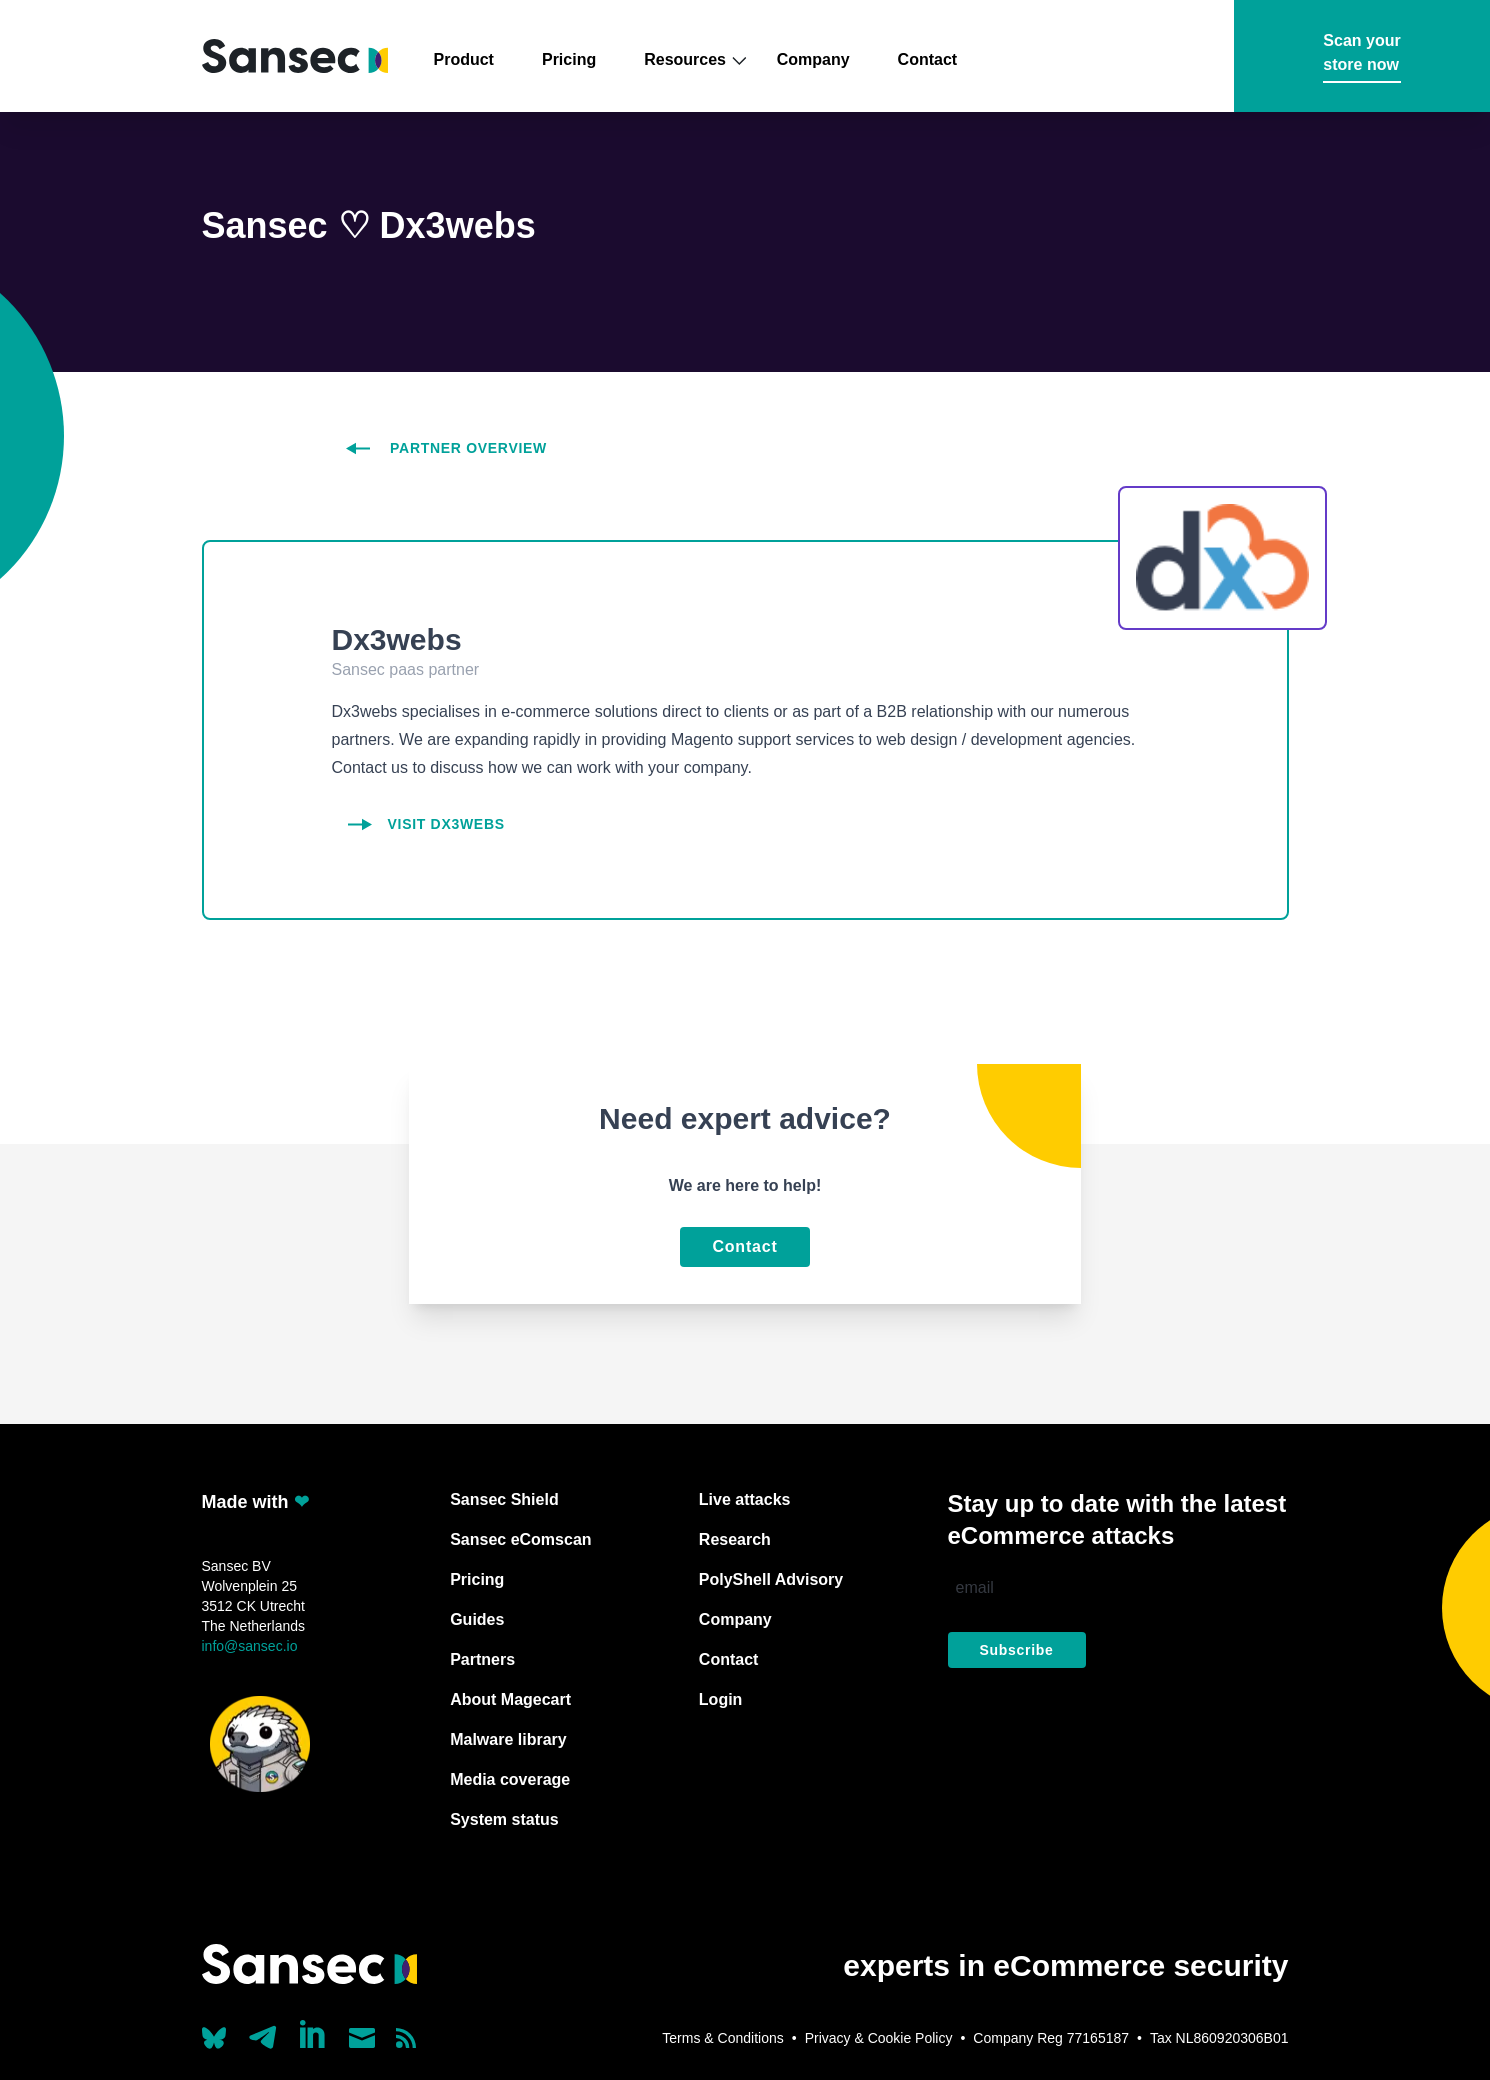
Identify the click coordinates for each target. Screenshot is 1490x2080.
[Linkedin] (314, 2034)
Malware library (508, 1739)
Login (721, 1699)
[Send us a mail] (362, 2038)
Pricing (569, 59)
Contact (928, 59)
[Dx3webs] (745, 824)
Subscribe (1017, 1650)
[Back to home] (295, 56)
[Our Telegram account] (263, 2032)
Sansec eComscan (520, 1539)
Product (464, 59)
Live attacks (745, 1499)
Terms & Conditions (722, 2038)
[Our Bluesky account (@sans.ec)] (214, 2036)
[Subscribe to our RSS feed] (406, 2038)
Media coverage (510, 1779)
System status (504, 1819)
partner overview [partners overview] (447, 448)
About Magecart (510, 1699)
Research (735, 1539)
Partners (482, 1659)
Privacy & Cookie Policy (879, 2038)
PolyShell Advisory (771, 1579)
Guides (477, 1619)
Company (813, 59)
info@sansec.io (250, 1646)
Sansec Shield (504, 1499)
